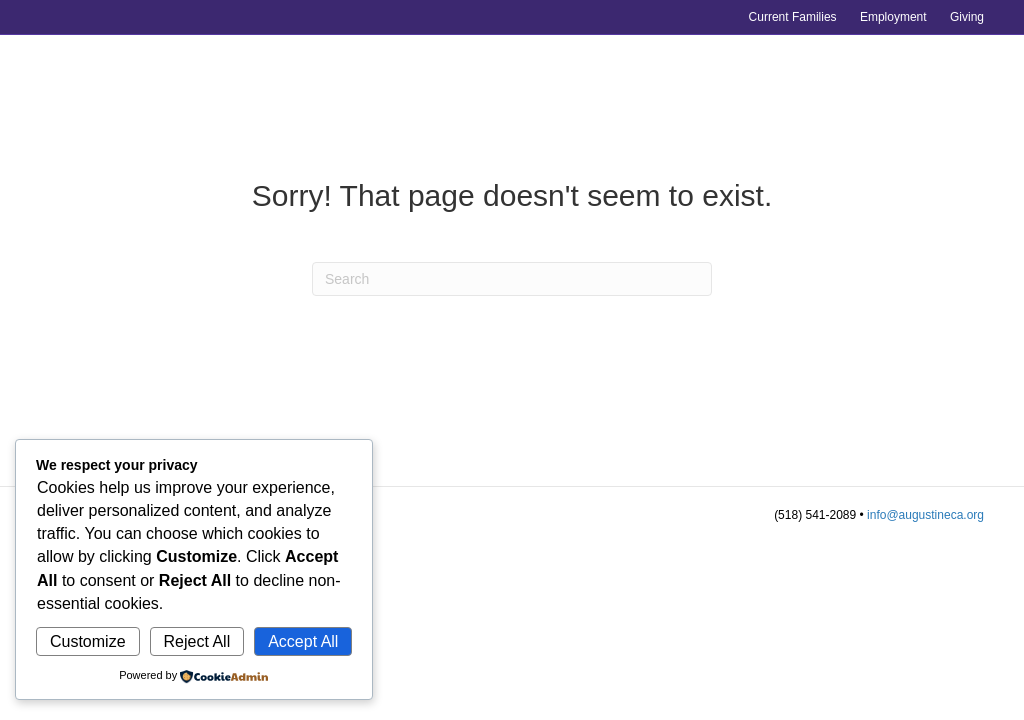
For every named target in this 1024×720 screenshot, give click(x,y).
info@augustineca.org (925, 515)
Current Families (793, 17)
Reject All (197, 641)
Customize (88, 641)
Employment (893, 17)
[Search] (512, 279)
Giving (967, 17)
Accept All (303, 641)
